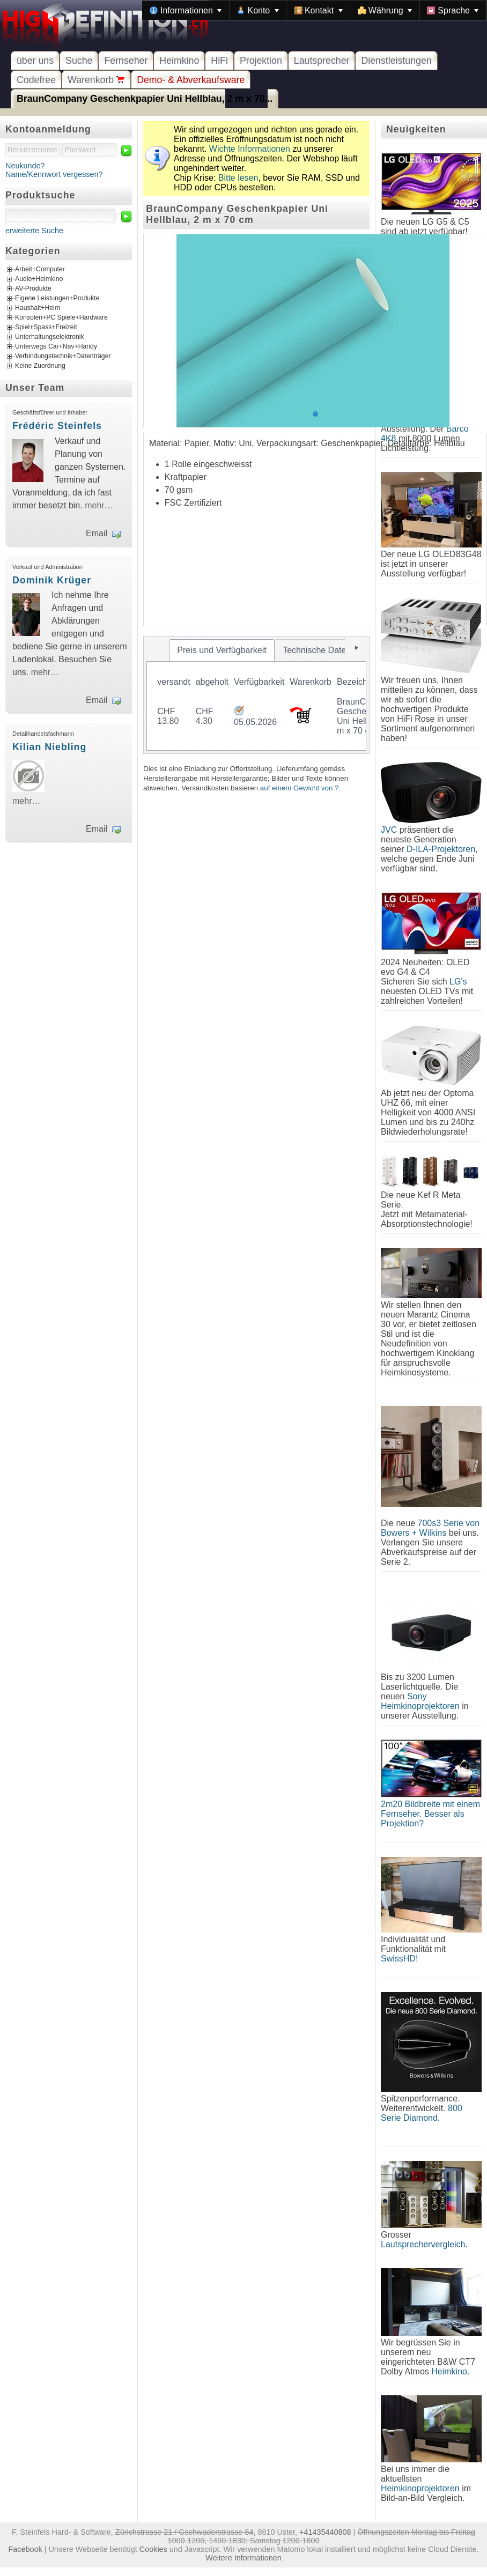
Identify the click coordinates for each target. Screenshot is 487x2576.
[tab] (222, 650)
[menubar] (314, 10)
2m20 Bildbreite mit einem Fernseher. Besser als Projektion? (430, 1814)
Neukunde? (25, 165)
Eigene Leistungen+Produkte (57, 298)
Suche (78, 60)
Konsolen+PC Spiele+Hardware (61, 317)
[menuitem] (185, 10)
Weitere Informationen (243, 2557)
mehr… (99, 505)
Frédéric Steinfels (57, 425)
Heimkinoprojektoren (420, 2488)
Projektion (261, 60)
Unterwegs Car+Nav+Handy (56, 346)
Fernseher (125, 60)
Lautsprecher (322, 60)
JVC (389, 829)
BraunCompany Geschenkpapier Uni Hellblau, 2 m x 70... (144, 98)
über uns (35, 60)
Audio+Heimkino (39, 279)
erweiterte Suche (34, 230)
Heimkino (179, 60)
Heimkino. (450, 2371)
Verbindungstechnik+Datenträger (63, 356)
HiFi (219, 60)
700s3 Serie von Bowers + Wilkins (430, 1528)
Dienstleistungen (396, 60)
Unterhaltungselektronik (49, 336)
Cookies (153, 2549)
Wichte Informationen (249, 148)
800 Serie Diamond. (421, 2113)
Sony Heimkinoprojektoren (420, 1701)
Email (96, 533)
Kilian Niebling (49, 747)
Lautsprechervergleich (423, 2244)
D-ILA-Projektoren (441, 849)
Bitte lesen (238, 177)
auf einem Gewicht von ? (299, 788)
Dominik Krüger (51, 580)
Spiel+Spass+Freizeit (46, 327)
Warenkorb (96, 80)
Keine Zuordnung (40, 365)
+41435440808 (325, 2532)
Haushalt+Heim (37, 308)
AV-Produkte (33, 288)
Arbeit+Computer (40, 269)
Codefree (36, 80)
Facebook (25, 2549)
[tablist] (256, 695)
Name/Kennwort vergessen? (54, 174)
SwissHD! (399, 1958)
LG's (458, 981)
